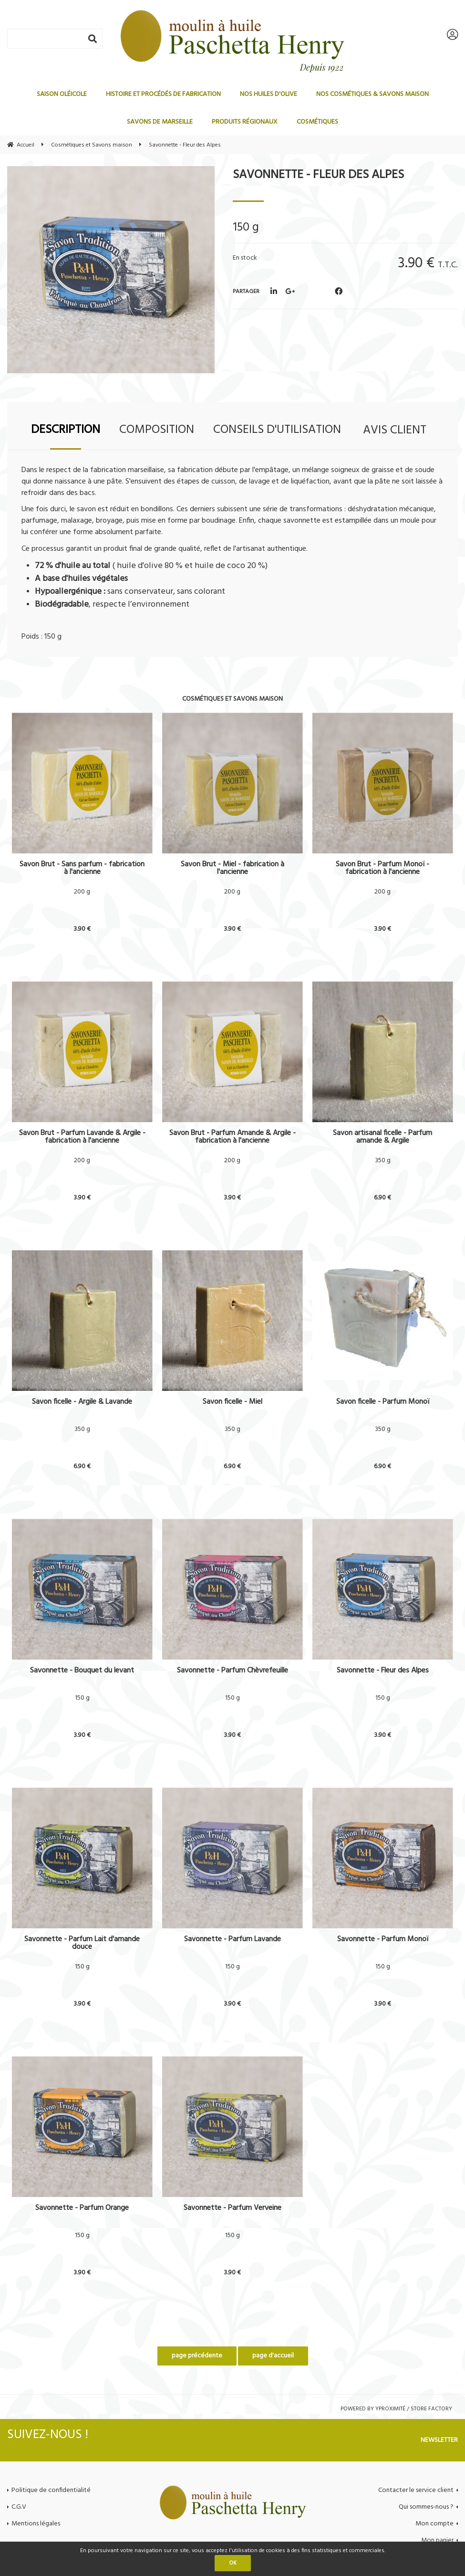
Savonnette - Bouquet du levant (82, 1672)
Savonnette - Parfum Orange (82, 2209)
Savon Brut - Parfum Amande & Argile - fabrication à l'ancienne (232, 1137)
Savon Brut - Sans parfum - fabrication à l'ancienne (82, 868)
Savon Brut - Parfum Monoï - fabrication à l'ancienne (382, 868)
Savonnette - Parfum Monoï (382, 1940)
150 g (82, 1698)
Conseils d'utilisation (277, 430)
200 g (82, 892)
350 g (383, 1161)
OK (233, 2563)
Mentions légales (35, 2523)
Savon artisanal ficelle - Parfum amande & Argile (382, 1137)
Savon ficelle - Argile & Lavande (82, 1403)
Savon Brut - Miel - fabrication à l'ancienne (232, 868)
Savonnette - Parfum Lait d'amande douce (82, 1943)
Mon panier (437, 2540)
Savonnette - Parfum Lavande (232, 1940)
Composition (156, 430)
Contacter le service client (416, 2490)
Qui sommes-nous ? (426, 2507)
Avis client (394, 430)
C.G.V (18, 2507)
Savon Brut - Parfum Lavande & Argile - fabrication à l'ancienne (82, 1137)
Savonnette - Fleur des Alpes (318, 175)
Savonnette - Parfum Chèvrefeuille (232, 1672)
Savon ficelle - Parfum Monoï (382, 1403)
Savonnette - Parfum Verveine (232, 2209)
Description (65, 430)
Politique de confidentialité (51, 2490)
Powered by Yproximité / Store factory (396, 2409)
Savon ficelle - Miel (232, 1403)
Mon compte (434, 2523)
